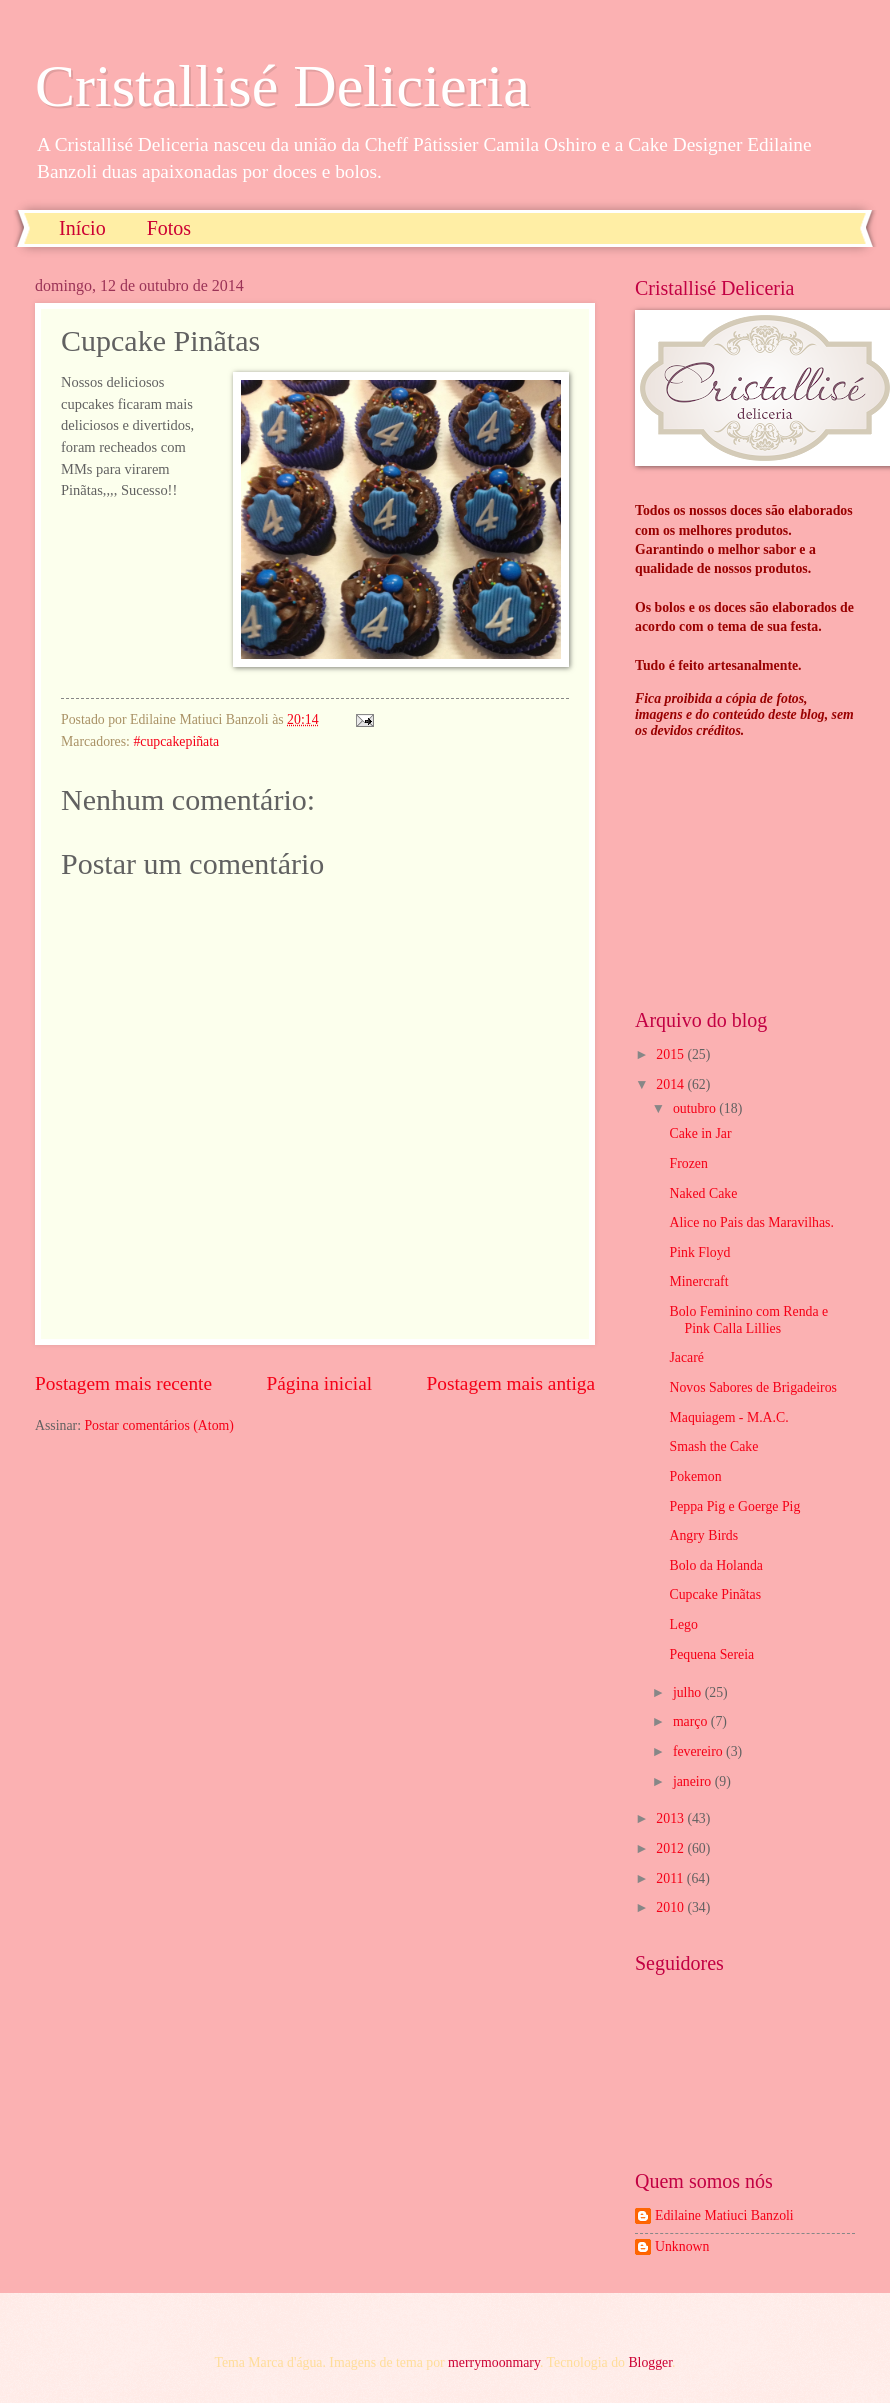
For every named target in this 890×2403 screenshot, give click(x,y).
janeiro (694, 1781)
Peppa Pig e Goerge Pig (734, 1506)
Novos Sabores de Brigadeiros (752, 1387)
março (692, 1721)
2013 (671, 1818)
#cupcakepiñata (176, 741)
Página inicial (319, 1383)
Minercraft (698, 1281)
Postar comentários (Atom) (158, 1425)
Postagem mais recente (123, 1383)
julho (689, 1692)
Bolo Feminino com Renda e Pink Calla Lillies (748, 1320)
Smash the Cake (713, 1446)
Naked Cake (703, 1193)
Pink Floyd (699, 1252)
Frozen (688, 1163)
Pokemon (695, 1476)
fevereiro (699, 1751)
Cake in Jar (700, 1133)
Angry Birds (703, 1535)
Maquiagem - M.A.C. (728, 1417)
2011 (671, 1878)
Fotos (169, 228)
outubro (696, 1108)
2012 (671, 1848)
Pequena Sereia (711, 1654)
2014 (671, 1084)
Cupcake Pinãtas (715, 1594)
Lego (683, 1624)
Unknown (682, 2246)
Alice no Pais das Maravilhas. (751, 1222)
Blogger (650, 2362)
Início (82, 228)
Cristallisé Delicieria (282, 86)
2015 (671, 1054)
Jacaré (686, 1357)
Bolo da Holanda (716, 1565)
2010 (671, 1907)
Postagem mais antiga (511, 1383)
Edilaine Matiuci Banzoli (724, 2215)
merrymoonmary (494, 2362)
